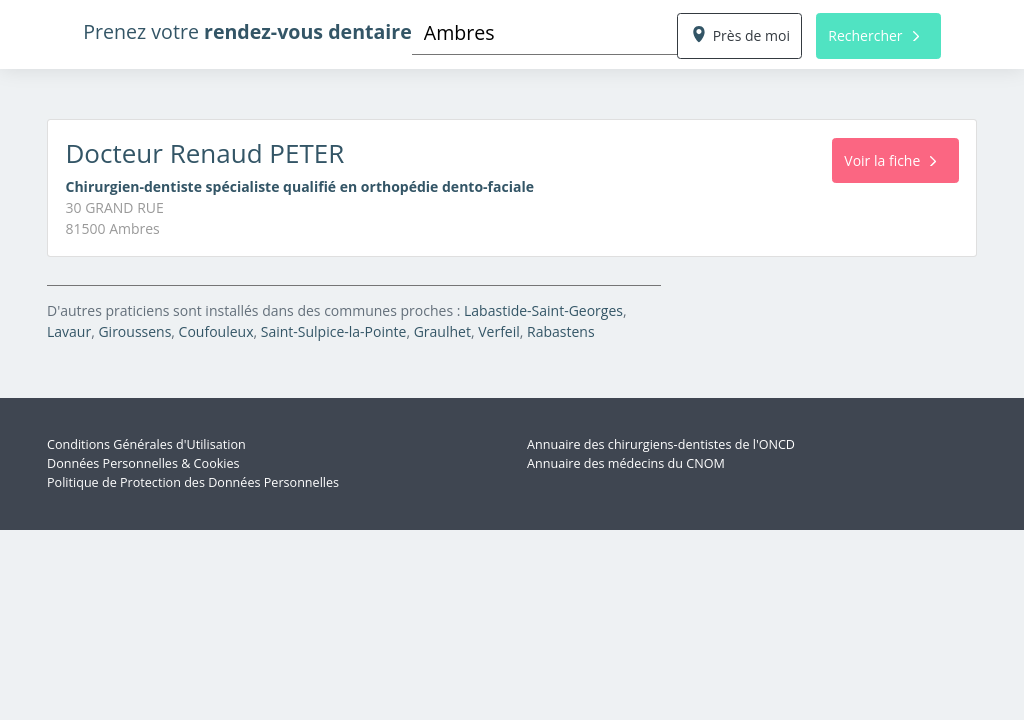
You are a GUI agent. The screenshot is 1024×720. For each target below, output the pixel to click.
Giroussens (134, 331)
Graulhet (442, 331)
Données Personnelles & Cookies (143, 463)
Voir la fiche (890, 160)
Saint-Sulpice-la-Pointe (334, 331)
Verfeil (499, 331)
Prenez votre (247, 31)
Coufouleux (216, 331)
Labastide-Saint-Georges (543, 310)
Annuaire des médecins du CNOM (626, 463)
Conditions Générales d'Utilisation (146, 444)
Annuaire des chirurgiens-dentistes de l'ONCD (661, 444)
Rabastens (561, 331)
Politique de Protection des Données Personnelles (193, 482)
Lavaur (69, 331)
